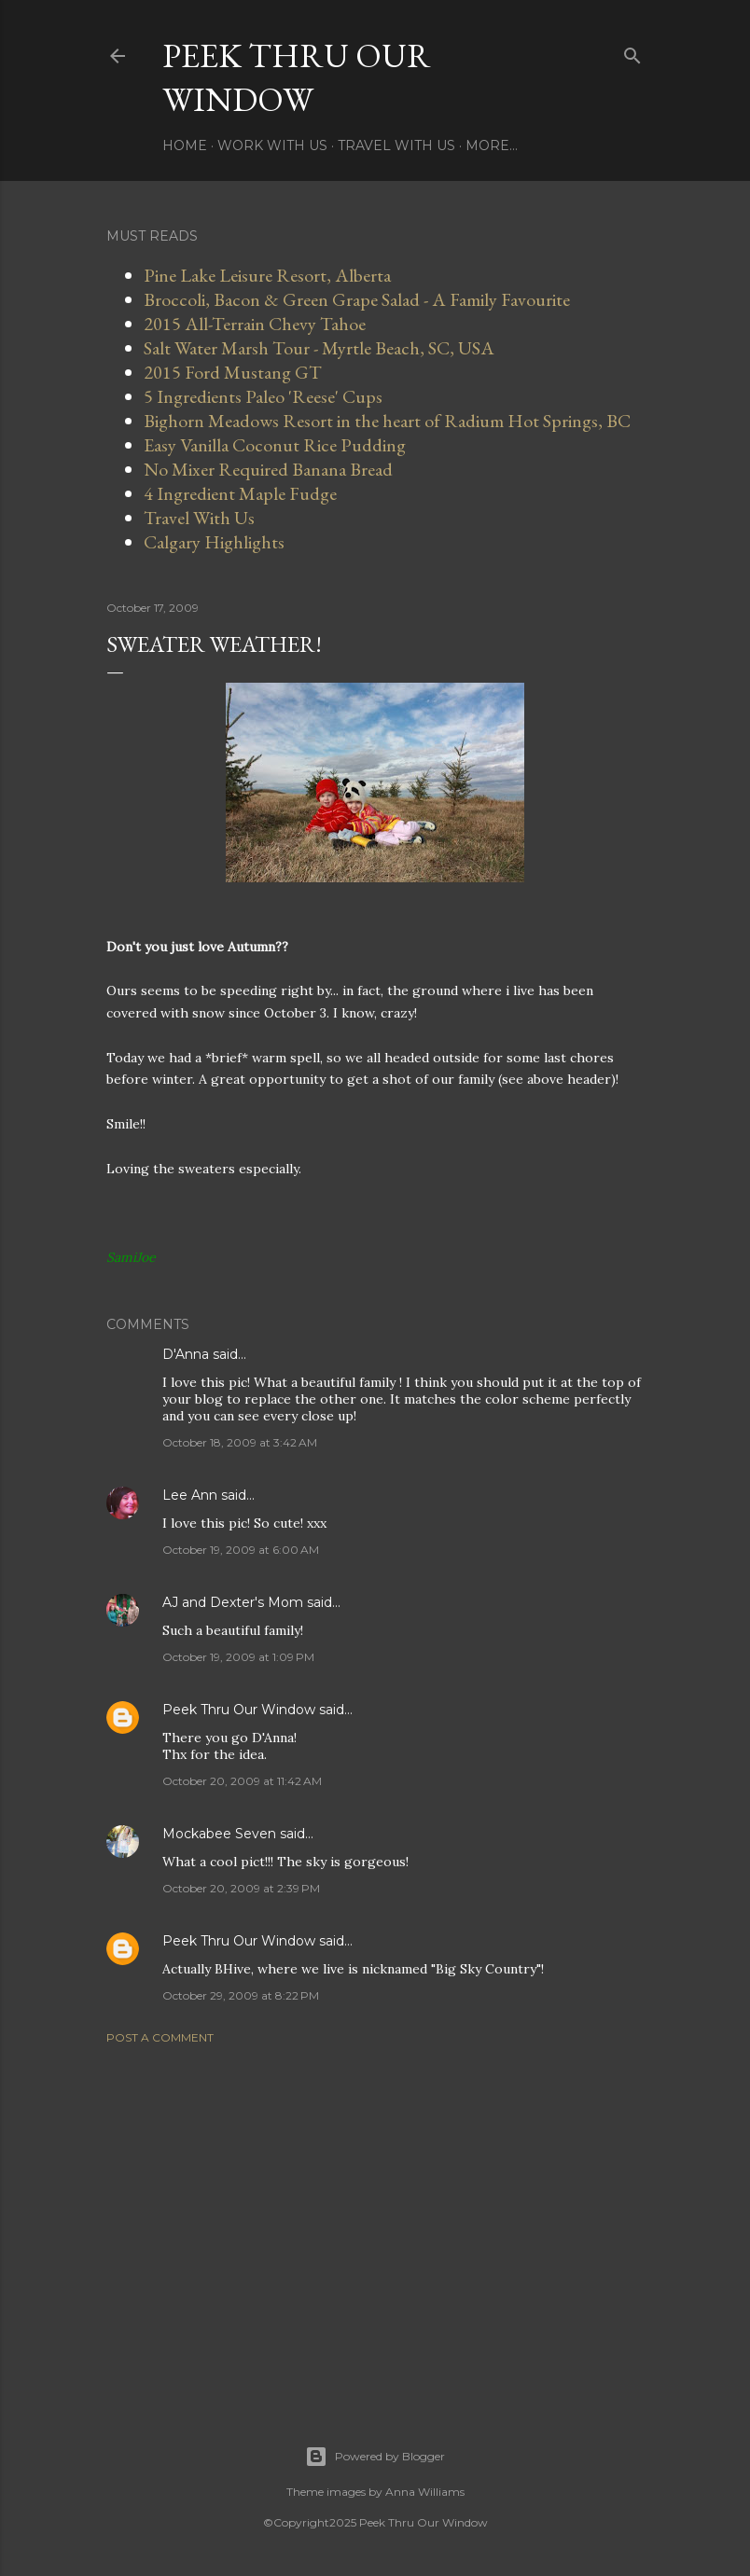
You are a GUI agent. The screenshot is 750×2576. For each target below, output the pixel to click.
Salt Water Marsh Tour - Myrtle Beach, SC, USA (319, 348)
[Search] (632, 52)
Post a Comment (160, 2037)
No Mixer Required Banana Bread (268, 469)
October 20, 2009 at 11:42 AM (242, 1781)
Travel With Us (396, 145)
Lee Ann (189, 1495)
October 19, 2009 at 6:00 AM (240, 1550)
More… (491, 145)
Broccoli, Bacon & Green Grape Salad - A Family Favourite (357, 299)
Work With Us (272, 145)
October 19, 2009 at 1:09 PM (238, 1657)
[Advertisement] (375, 2221)
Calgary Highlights (214, 542)
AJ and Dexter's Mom (232, 1602)
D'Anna (185, 1354)
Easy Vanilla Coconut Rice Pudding (275, 445)
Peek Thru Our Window (296, 77)
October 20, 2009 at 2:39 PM (241, 1888)
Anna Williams (425, 2492)
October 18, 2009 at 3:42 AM (239, 1442)
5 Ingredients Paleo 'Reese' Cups (263, 396)
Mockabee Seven (219, 1833)
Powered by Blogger (375, 2456)
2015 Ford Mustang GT (233, 372)
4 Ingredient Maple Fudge (240, 493)
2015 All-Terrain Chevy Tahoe (255, 324)
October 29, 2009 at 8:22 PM (240, 1995)
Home (184, 145)
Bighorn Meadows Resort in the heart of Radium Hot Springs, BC (387, 421)
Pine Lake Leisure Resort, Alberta (267, 275)
